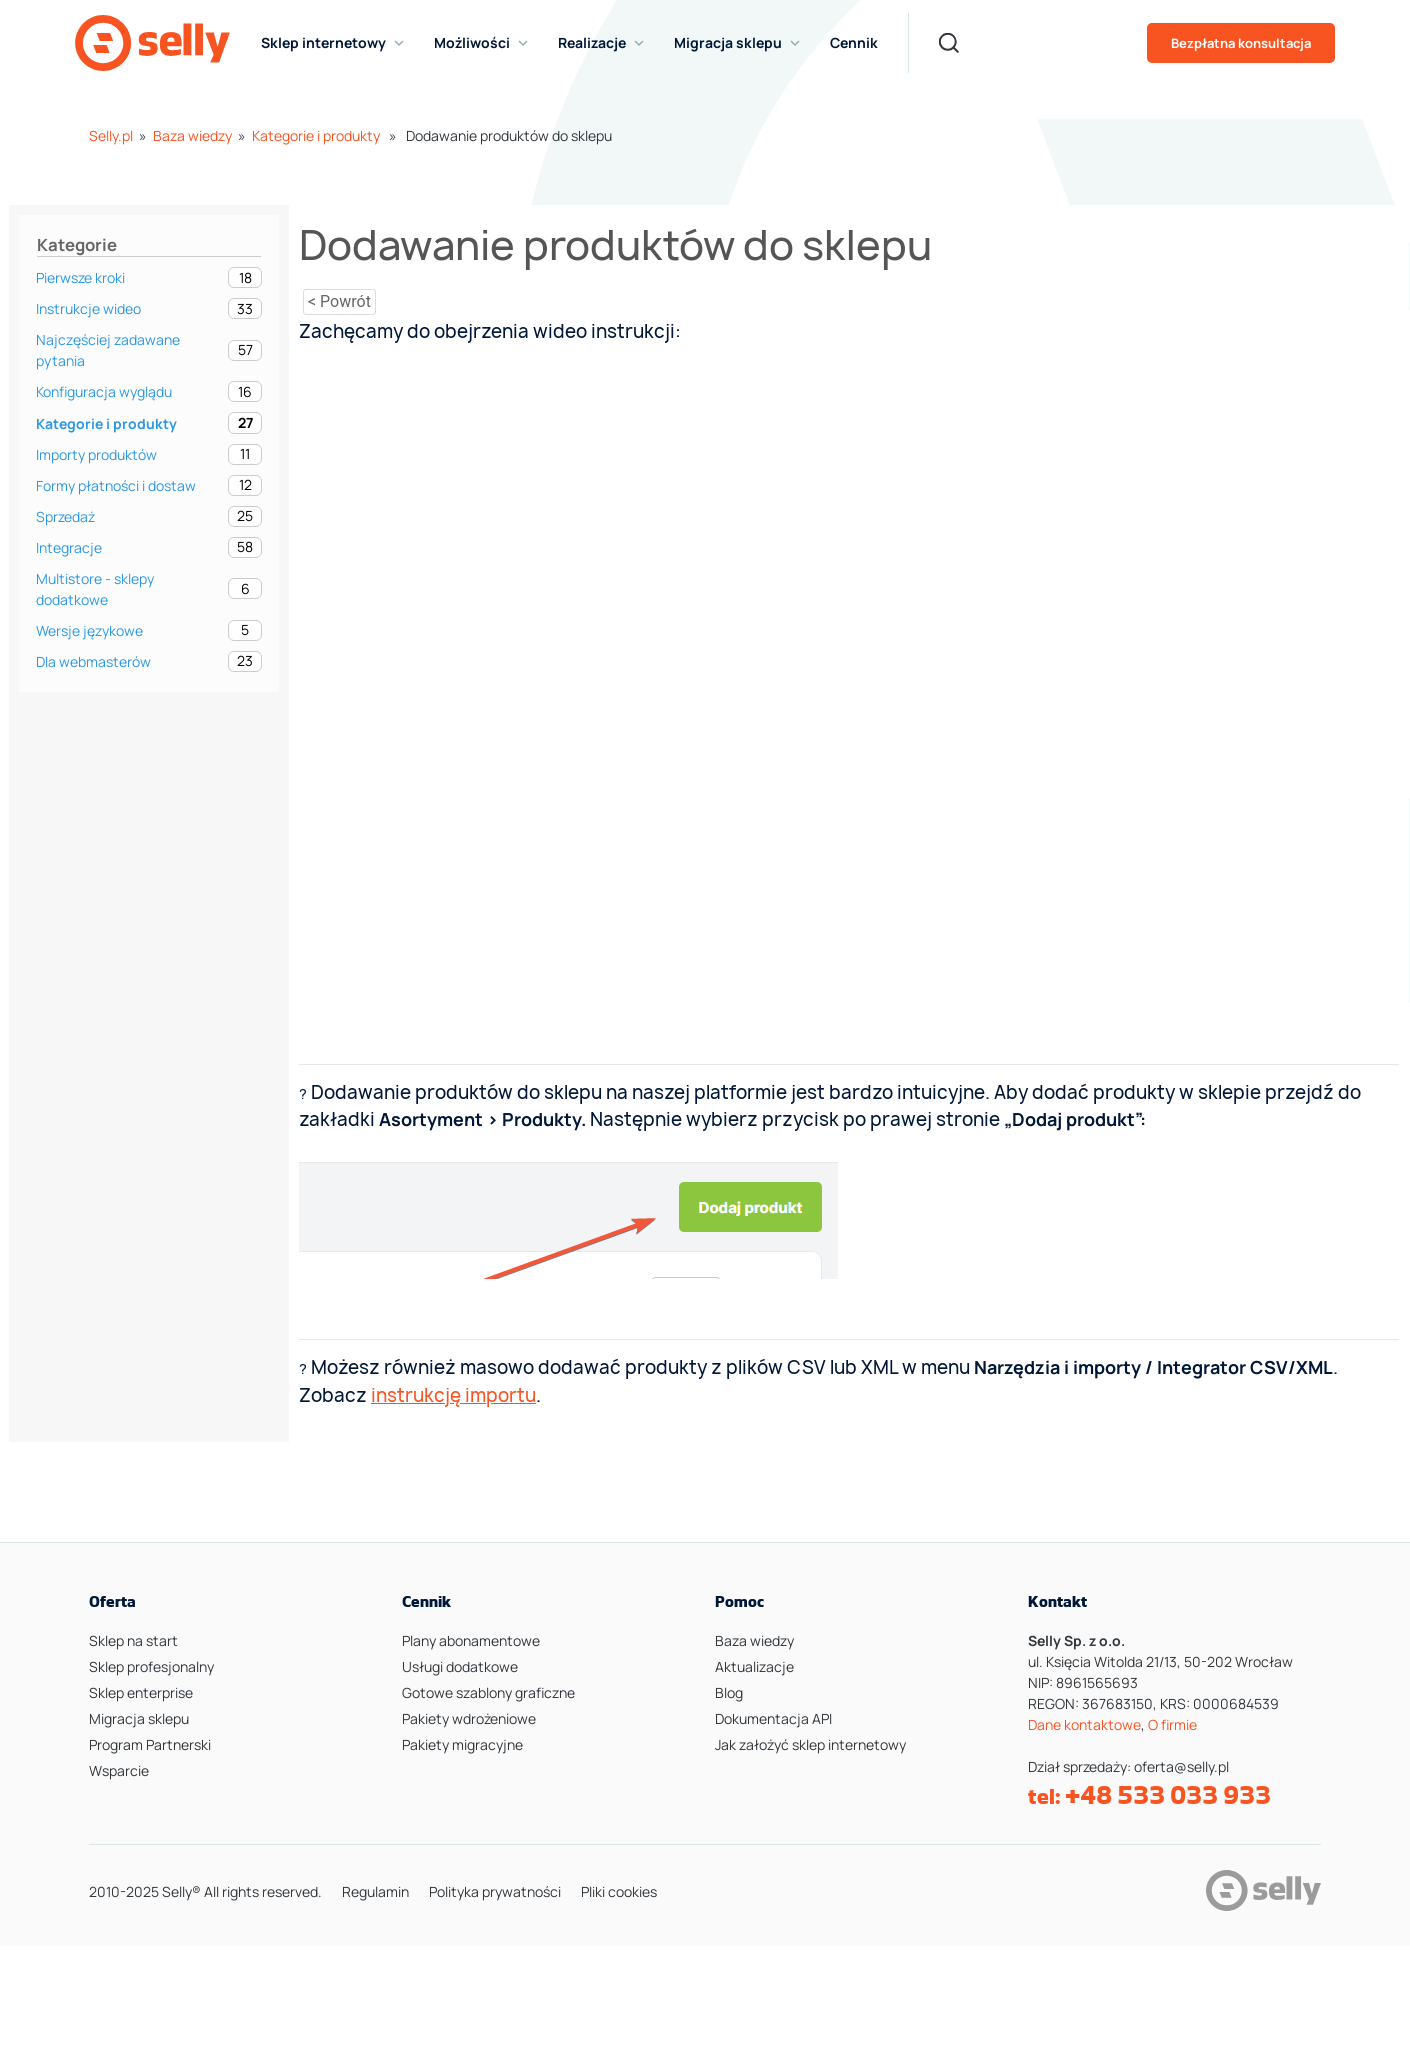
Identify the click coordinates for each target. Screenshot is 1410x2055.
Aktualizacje (754, 1666)
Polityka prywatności (495, 1891)
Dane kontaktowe (1084, 1724)
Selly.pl (111, 135)
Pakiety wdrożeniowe (469, 1718)
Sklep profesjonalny (151, 1666)
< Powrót (339, 301)
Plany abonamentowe (471, 1640)
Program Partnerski (150, 1744)
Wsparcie (119, 1770)
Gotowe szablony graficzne (488, 1692)
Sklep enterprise (141, 1692)
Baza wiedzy (192, 135)
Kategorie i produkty (316, 135)
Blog (729, 1692)
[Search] (949, 43)
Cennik (854, 42)
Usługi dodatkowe (460, 1666)
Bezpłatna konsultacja (1241, 43)
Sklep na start (133, 1640)
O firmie (1172, 1724)
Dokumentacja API (773, 1718)
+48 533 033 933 (1168, 1795)
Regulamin (375, 1891)
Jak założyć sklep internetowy (810, 1744)
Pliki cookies (619, 1891)
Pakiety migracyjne (462, 1744)
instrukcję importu (453, 1395)
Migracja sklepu (139, 1718)
